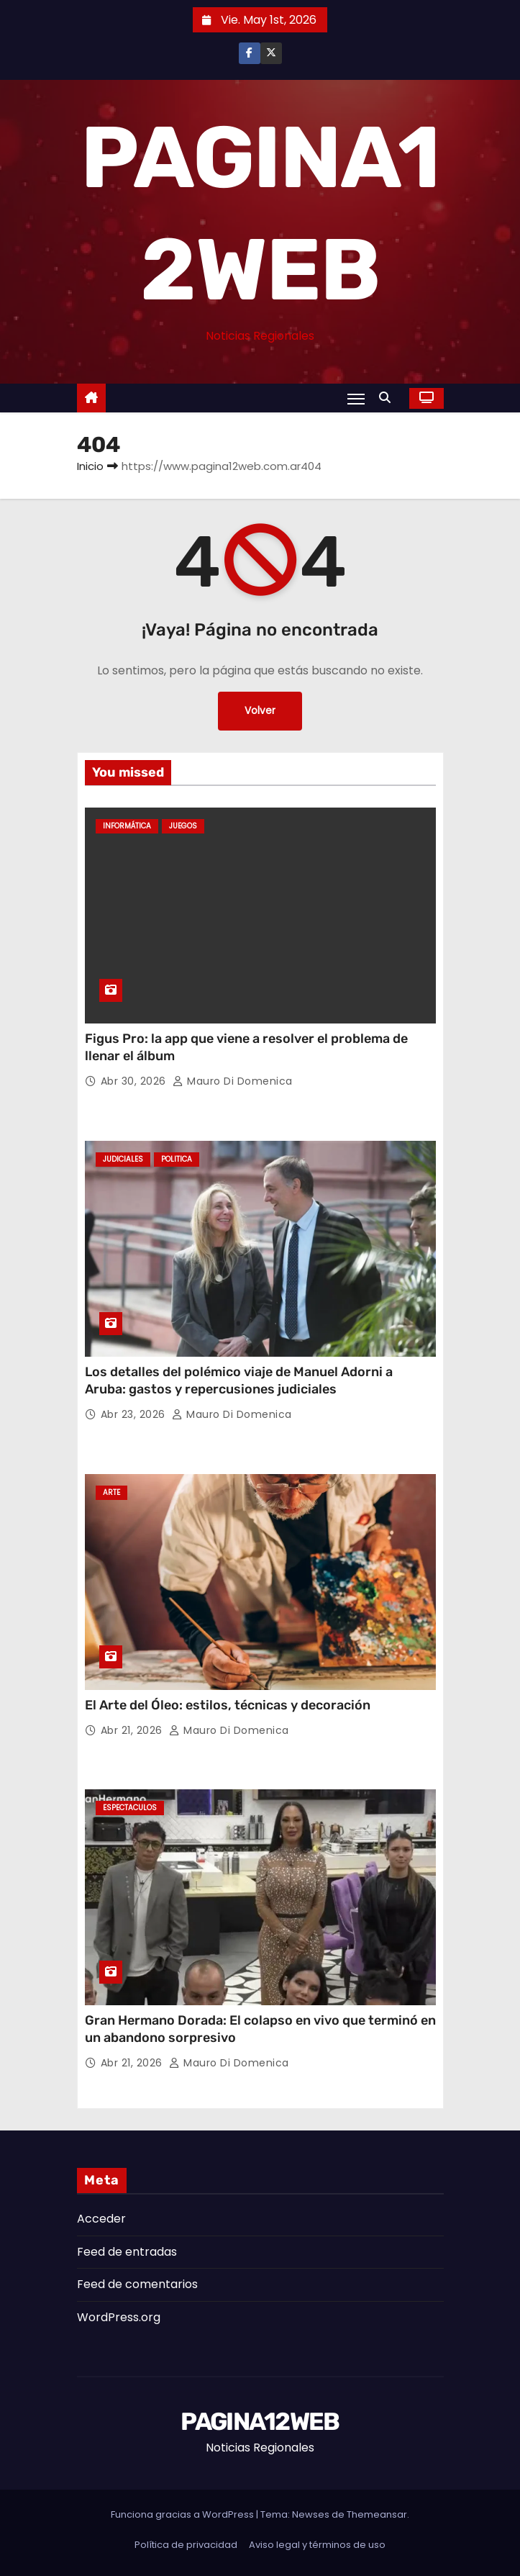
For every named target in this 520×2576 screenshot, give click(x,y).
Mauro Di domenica (233, 1081)
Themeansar (377, 2514)
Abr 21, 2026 (133, 1730)
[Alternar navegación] (356, 399)
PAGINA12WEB (260, 2421)
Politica (176, 1159)
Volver (260, 711)
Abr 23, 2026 (135, 1414)
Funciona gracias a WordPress (183, 2514)
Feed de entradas (127, 2251)
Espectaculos (130, 1807)
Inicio (90, 466)
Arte (111, 1492)
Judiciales (123, 1159)
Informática (127, 826)
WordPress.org (118, 2317)
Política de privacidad (185, 2545)
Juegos (183, 826)
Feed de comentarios (137, 2284)
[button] (388, 397)
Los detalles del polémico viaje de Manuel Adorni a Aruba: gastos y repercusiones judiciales (239, 1380)
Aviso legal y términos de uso (317, 2545)
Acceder (101, 2218)
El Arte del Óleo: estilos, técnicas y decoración (227, 1705)
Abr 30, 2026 (135, 1081)
